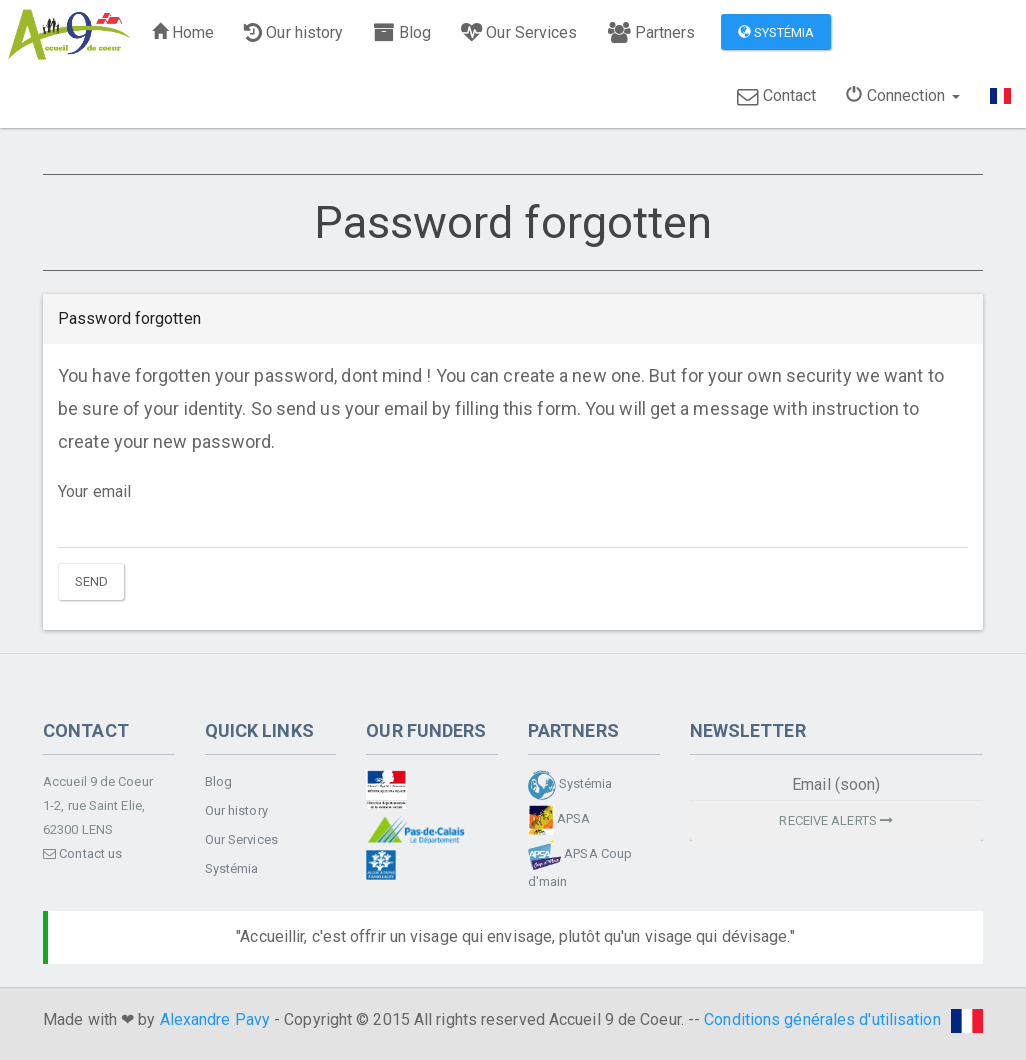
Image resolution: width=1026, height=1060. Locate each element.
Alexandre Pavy (215, 1019)
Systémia (776, 32)
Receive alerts (836, 820)
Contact (776, 95)
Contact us (82, 853)
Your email (94, 491)
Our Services (519, 32)
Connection (902, 95)
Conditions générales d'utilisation (822, 1019)
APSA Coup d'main (580, 864)
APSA (559, 820)
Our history (293, 32)
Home (183, 32)
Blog (402, 32)
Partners (652, 32)
